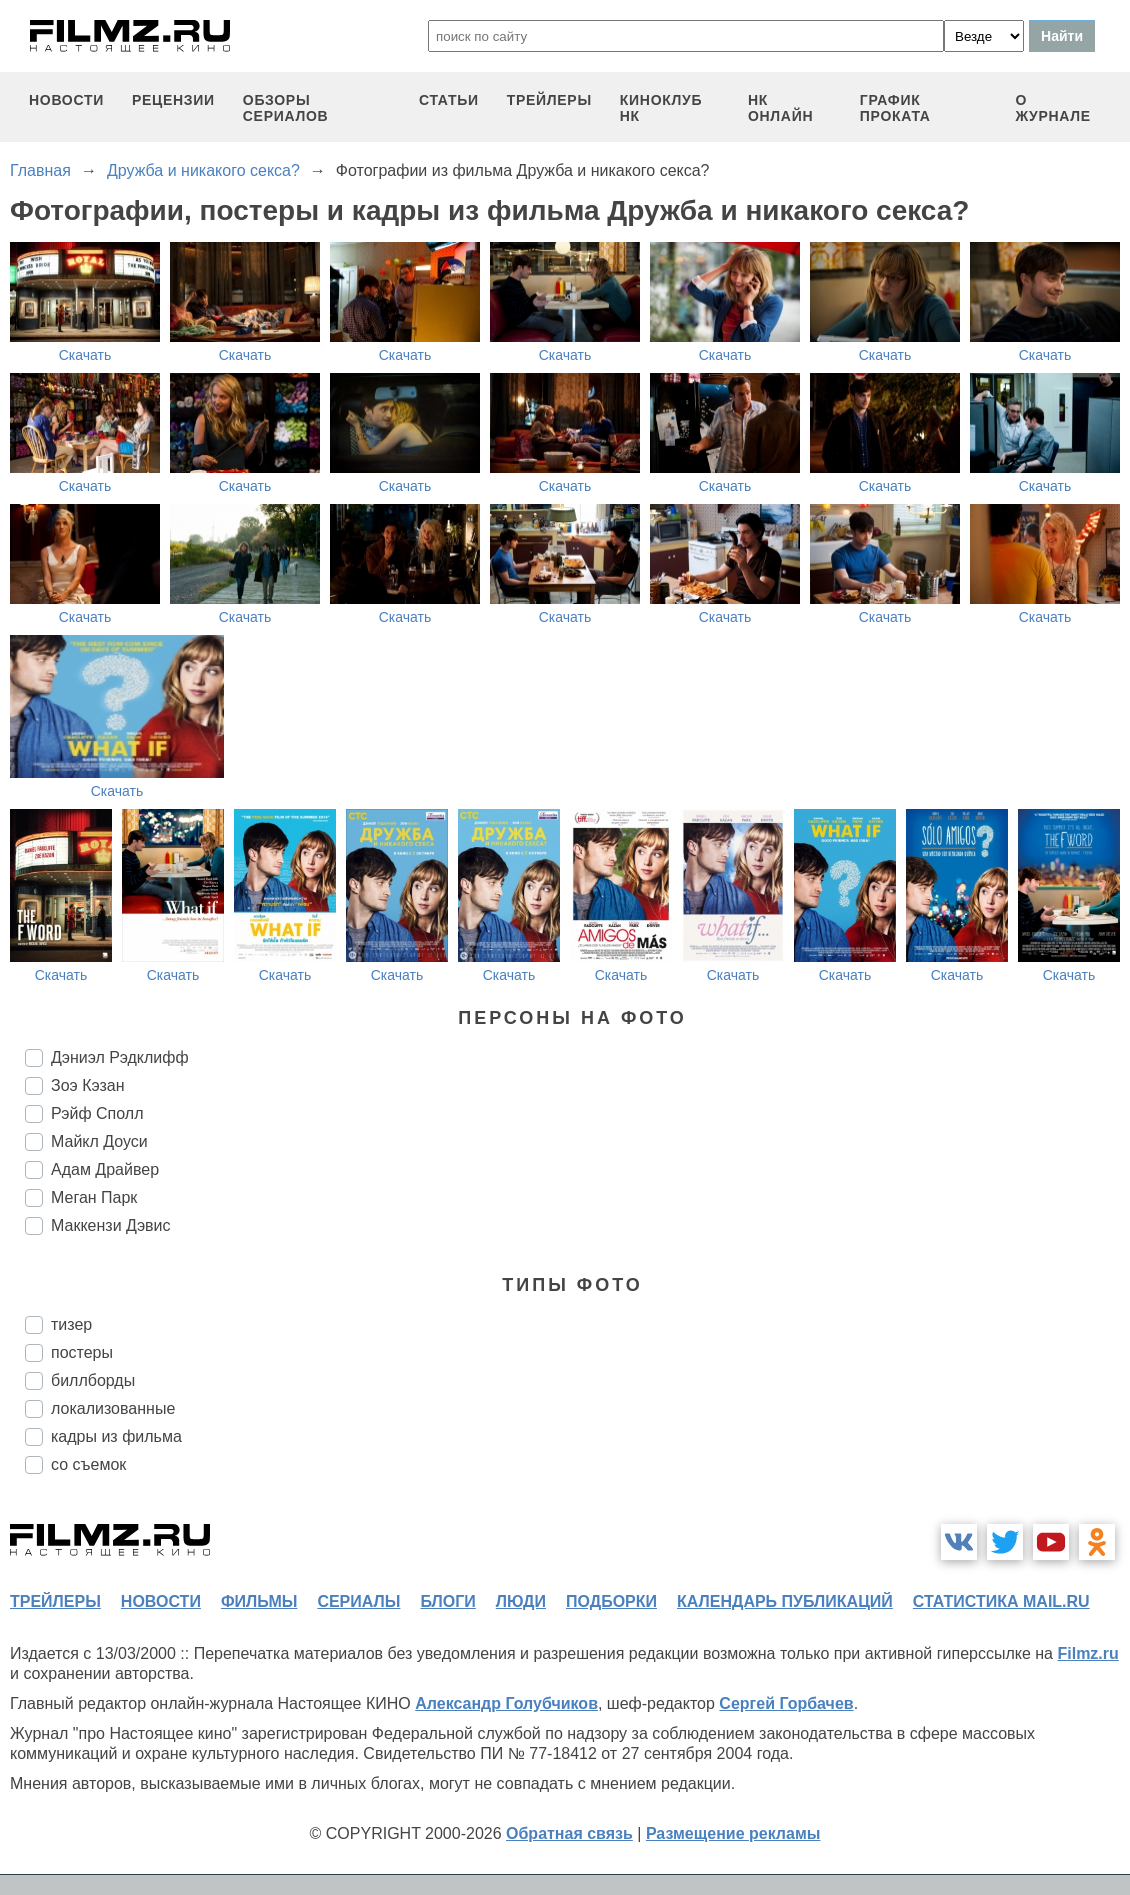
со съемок (88, 1464)
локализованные (113, 1408)
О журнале (1053, 108)
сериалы (358, 1601)
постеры (82, 1352)
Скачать (85, 355)
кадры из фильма (116, 1436)
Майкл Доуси (99, 1141)
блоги (447, 1601)
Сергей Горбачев (786, 1703)
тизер (71, 1324)
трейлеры (549, 100)
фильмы (259, 1601)
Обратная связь (569, 1833)
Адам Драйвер (105, 1169)
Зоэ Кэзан (88, 1085)
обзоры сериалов (286, 108)
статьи (449, 100)
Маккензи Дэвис (110, 1225)
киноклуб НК (661, 108)
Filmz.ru (1087, 1653)
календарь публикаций (785, 1601)
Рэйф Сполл (97, 1113)
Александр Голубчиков (506, 1703)
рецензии (173, 100)
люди (521, 1601)
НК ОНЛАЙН (780, 108)
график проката (895, 108)
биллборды (93, 1380)
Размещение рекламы (733, 1833)
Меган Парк (94, 1197)
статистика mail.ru (1001, 1601)
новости (66, 100)
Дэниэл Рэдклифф (120, 1057)
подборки (611, 1601)
